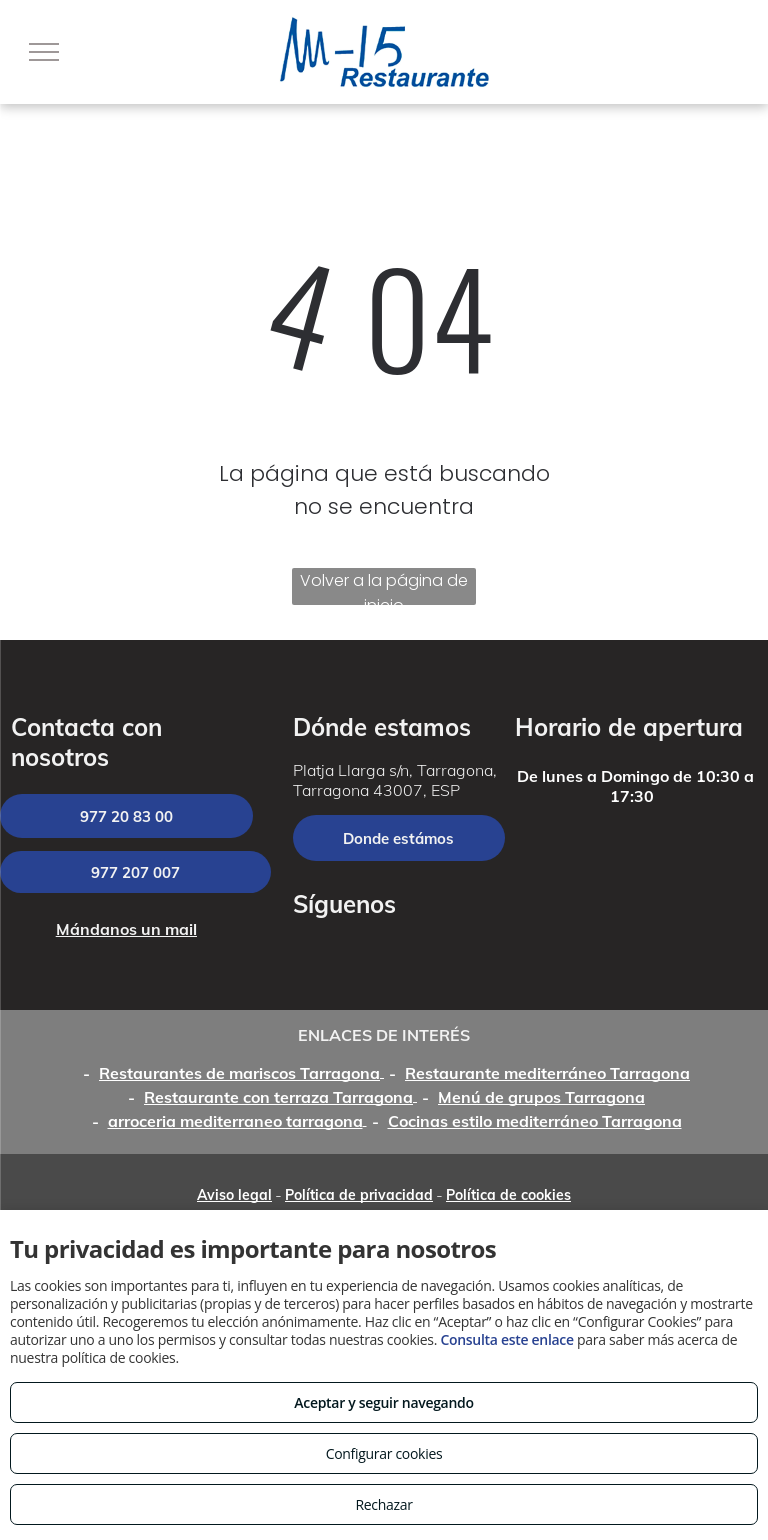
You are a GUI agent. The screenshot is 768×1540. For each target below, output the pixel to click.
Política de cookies (508, 1195)
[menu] (44, 52)
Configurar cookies (384, 1453)
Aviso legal (234, 1195)
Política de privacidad (359, 1195)
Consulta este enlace (506, 1339)
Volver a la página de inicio (384, 587)
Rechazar (383, 1504)
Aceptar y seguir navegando (383, 1402)
